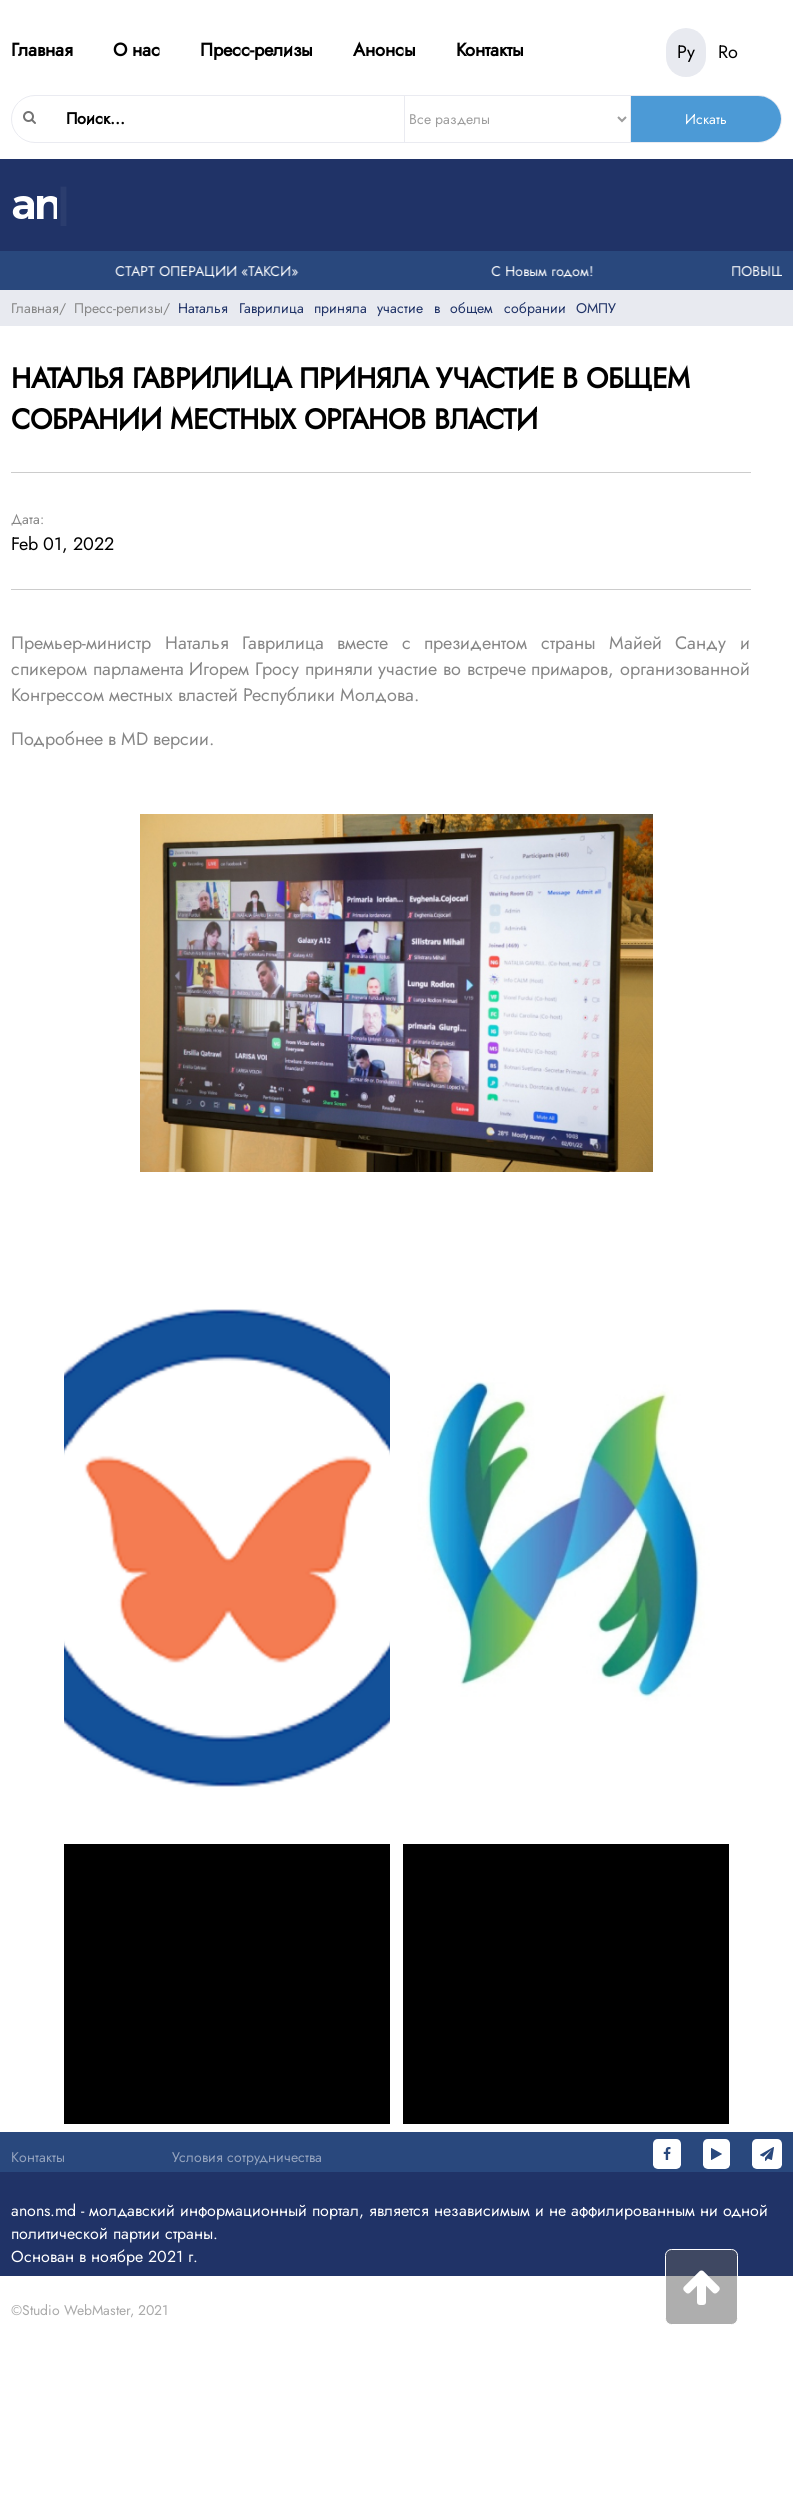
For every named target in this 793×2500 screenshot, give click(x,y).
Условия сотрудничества (247, 2157)
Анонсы (384, 50)
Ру (686, 52)
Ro (728, 52)
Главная (42, 50)
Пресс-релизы (256, 50)
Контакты (490, 50)
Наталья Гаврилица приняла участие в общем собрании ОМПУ (397, 308)
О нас (136, 50)
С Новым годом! (546, 271)
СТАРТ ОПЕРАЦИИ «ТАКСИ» (210, 271)
